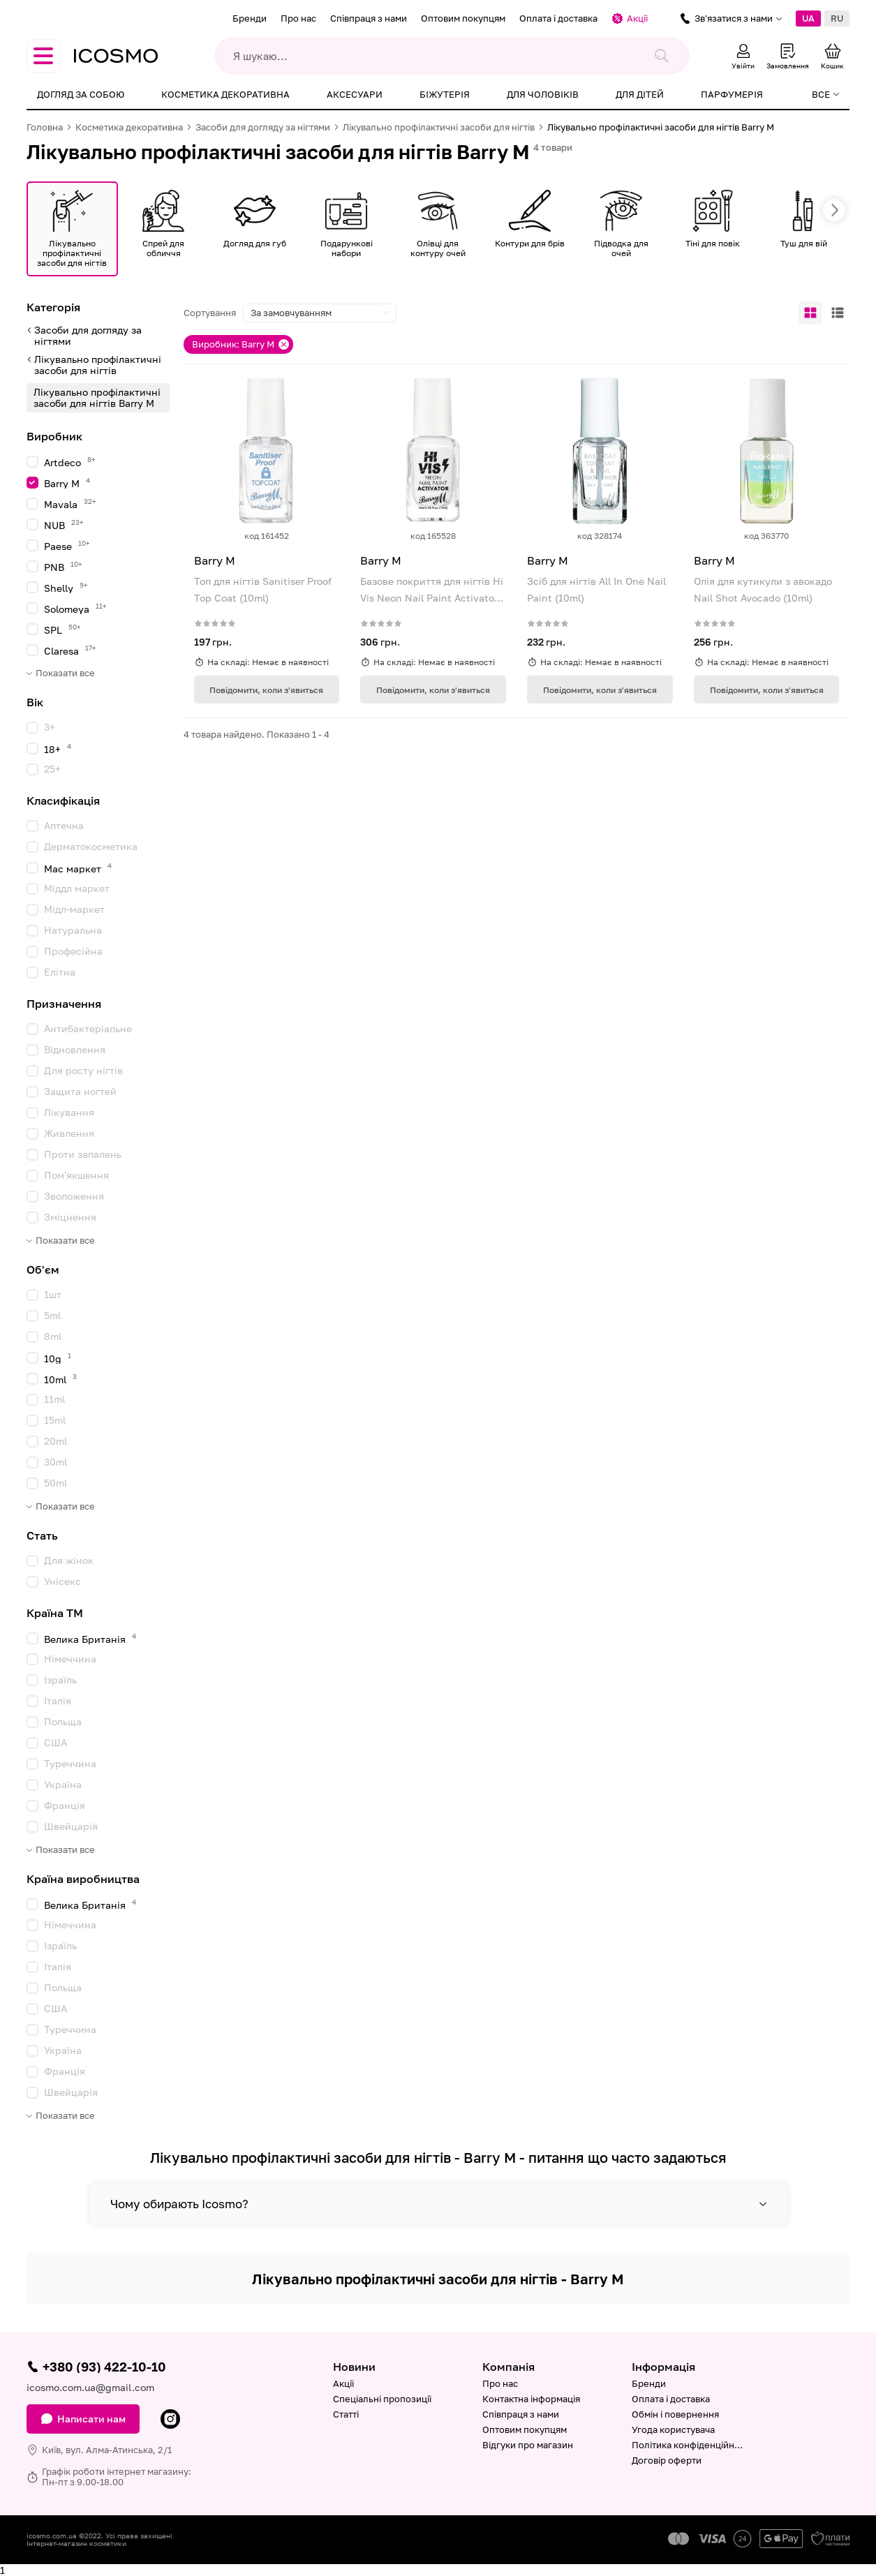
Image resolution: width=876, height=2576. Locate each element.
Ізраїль (60, 1679)
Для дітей (640, 94)
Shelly (66, 587)
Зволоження (74, 1196)
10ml (60, 1378)
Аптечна (64, 825)
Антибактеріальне (88, 1028)
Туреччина (70, 1763)
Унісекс (62, 1581)
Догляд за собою (80, 94)
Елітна (59, 972)
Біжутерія (445, 94)
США (55, 1742)
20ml (55, 1441)
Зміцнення (70, 1217)
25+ (52, 769)
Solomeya (75, 608)
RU (837, 18)
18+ (57, 748)
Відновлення (74, 1049)
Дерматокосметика (91, 846)
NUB (64, 524)
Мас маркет (78, 867)
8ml (52, 1336)
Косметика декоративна (225, 94)
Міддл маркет (77, 888)
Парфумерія (732, 94)
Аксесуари (355, 94)
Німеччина (70, 1659)
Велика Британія (90, 1638)
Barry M (67, 482)
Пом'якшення (76, 1175)
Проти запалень (82, 1154)
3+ (49, 727)
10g (57, 1357)
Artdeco (70, 461)
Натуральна (73, 930)
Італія (57, 1700)
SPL (62, 629)
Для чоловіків (543, 94)
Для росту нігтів (83, 1070)
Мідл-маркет (74, 909)
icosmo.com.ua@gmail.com (90, 2387)
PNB (63, 566)
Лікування (69, 1112)
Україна (63, 1784)
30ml (55, 1462)
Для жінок (69, 1560)
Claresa (70, 650)
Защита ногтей (80, 1091)
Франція (64, 1805)
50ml (55, 1483)
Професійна (73, 951)
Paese (67, 545)
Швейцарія (71, 1826)
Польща (63, 1721)
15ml (55, 1420)
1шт (52, 1294)
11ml (54, 1399)
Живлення (69, 1133)
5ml (52, 1315)
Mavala (70, 503)
